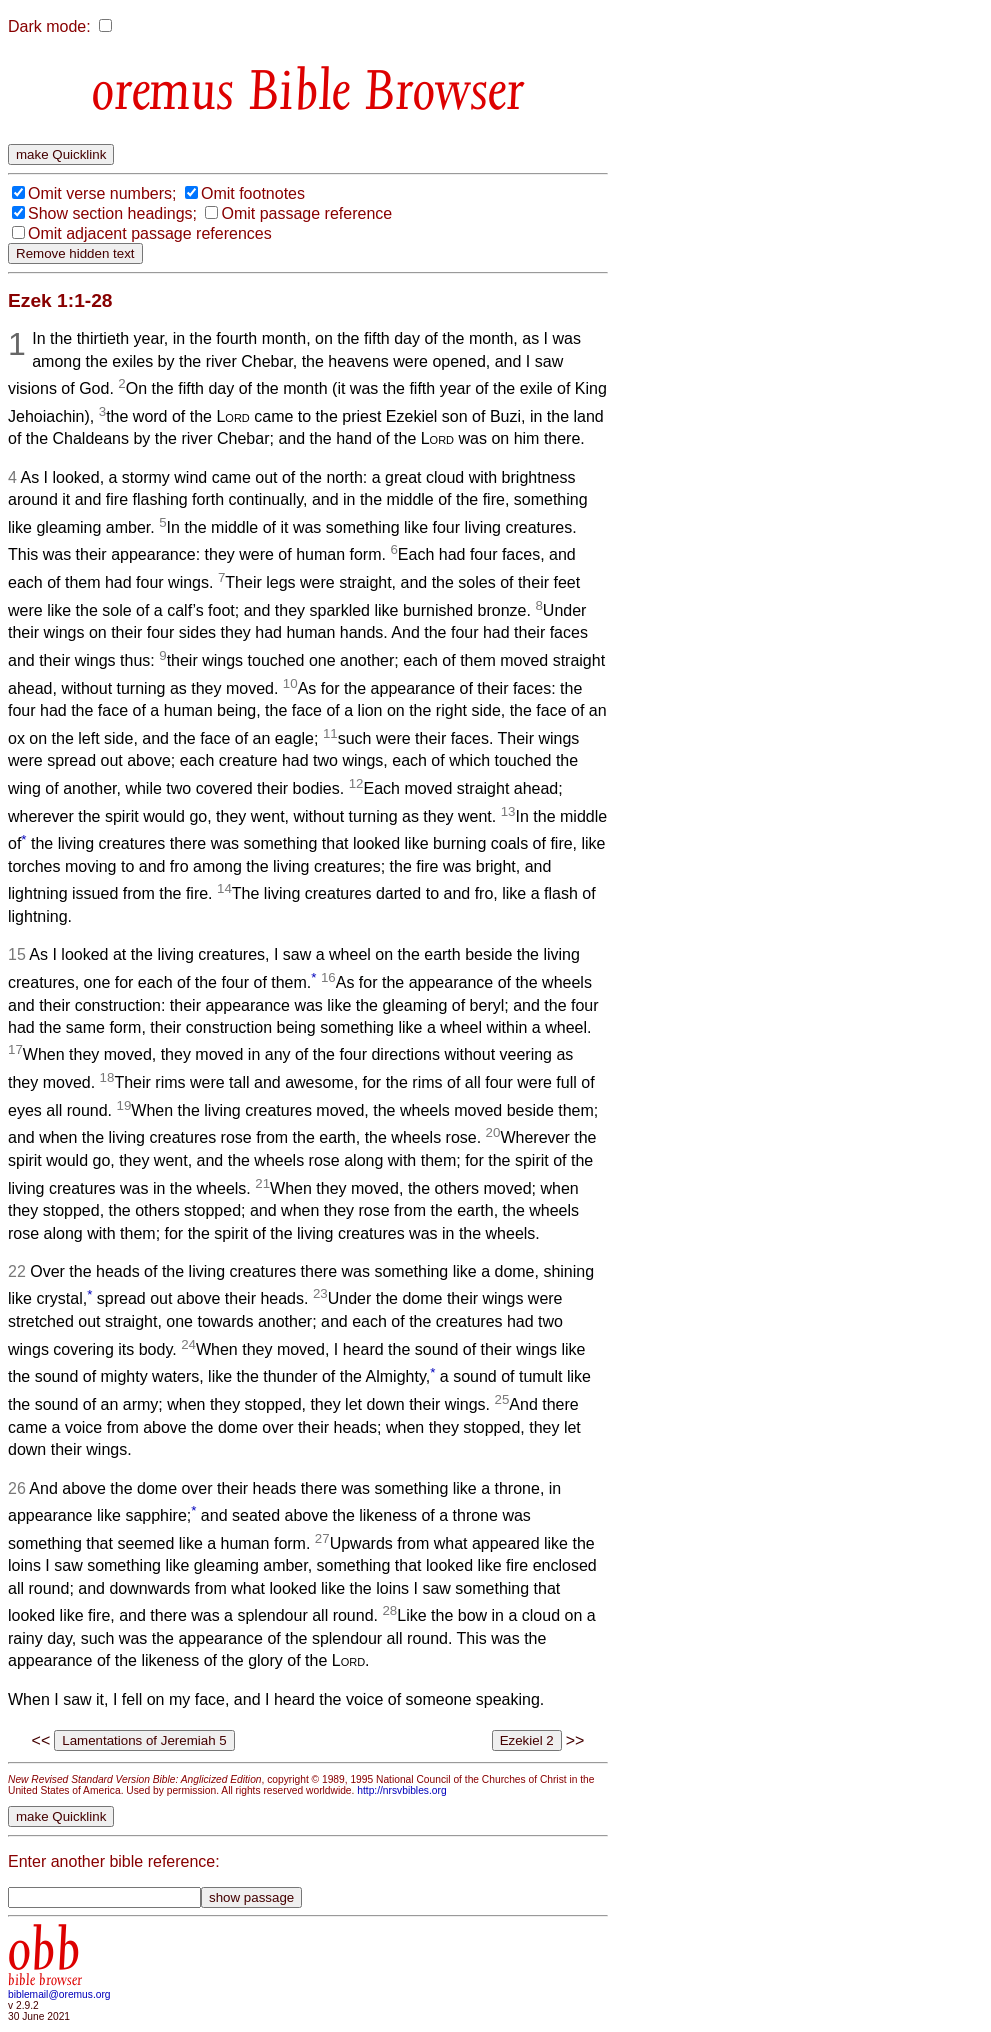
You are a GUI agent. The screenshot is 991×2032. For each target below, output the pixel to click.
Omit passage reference (306, 213)
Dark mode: (49, 26)
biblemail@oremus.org (59, 1994)
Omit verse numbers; (102, 193)
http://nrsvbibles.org (401, 1790)
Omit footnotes (253, 193)
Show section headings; (112, 213)
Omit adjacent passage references (150, 233)
